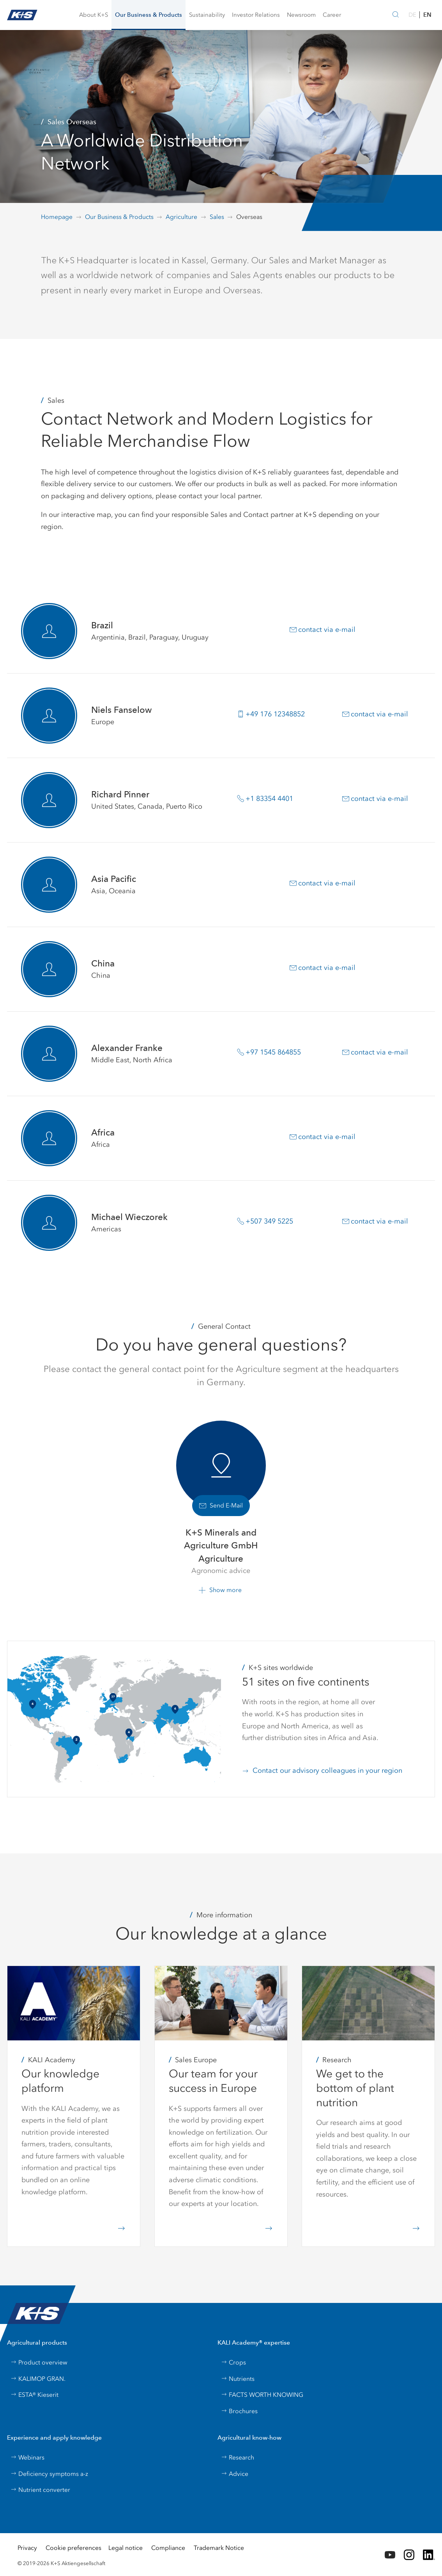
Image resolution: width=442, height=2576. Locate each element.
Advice (234, 2473)
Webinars (27, 2457)
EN (427, 14)
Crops (233, 2362)
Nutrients (238, 2378)
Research (237, 2457)
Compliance (168, 2547)
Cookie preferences (73, 2547)
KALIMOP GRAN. (38, 2378)
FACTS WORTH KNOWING (262, 2394)
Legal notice (125, 2547)
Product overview (39, 2362)
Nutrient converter (40, 2489)
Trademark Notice (219, 2547)
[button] (93, 15)
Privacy (27, 2547)
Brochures (239, 2411)
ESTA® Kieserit (34, 2394)
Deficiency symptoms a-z (49, 2473)
